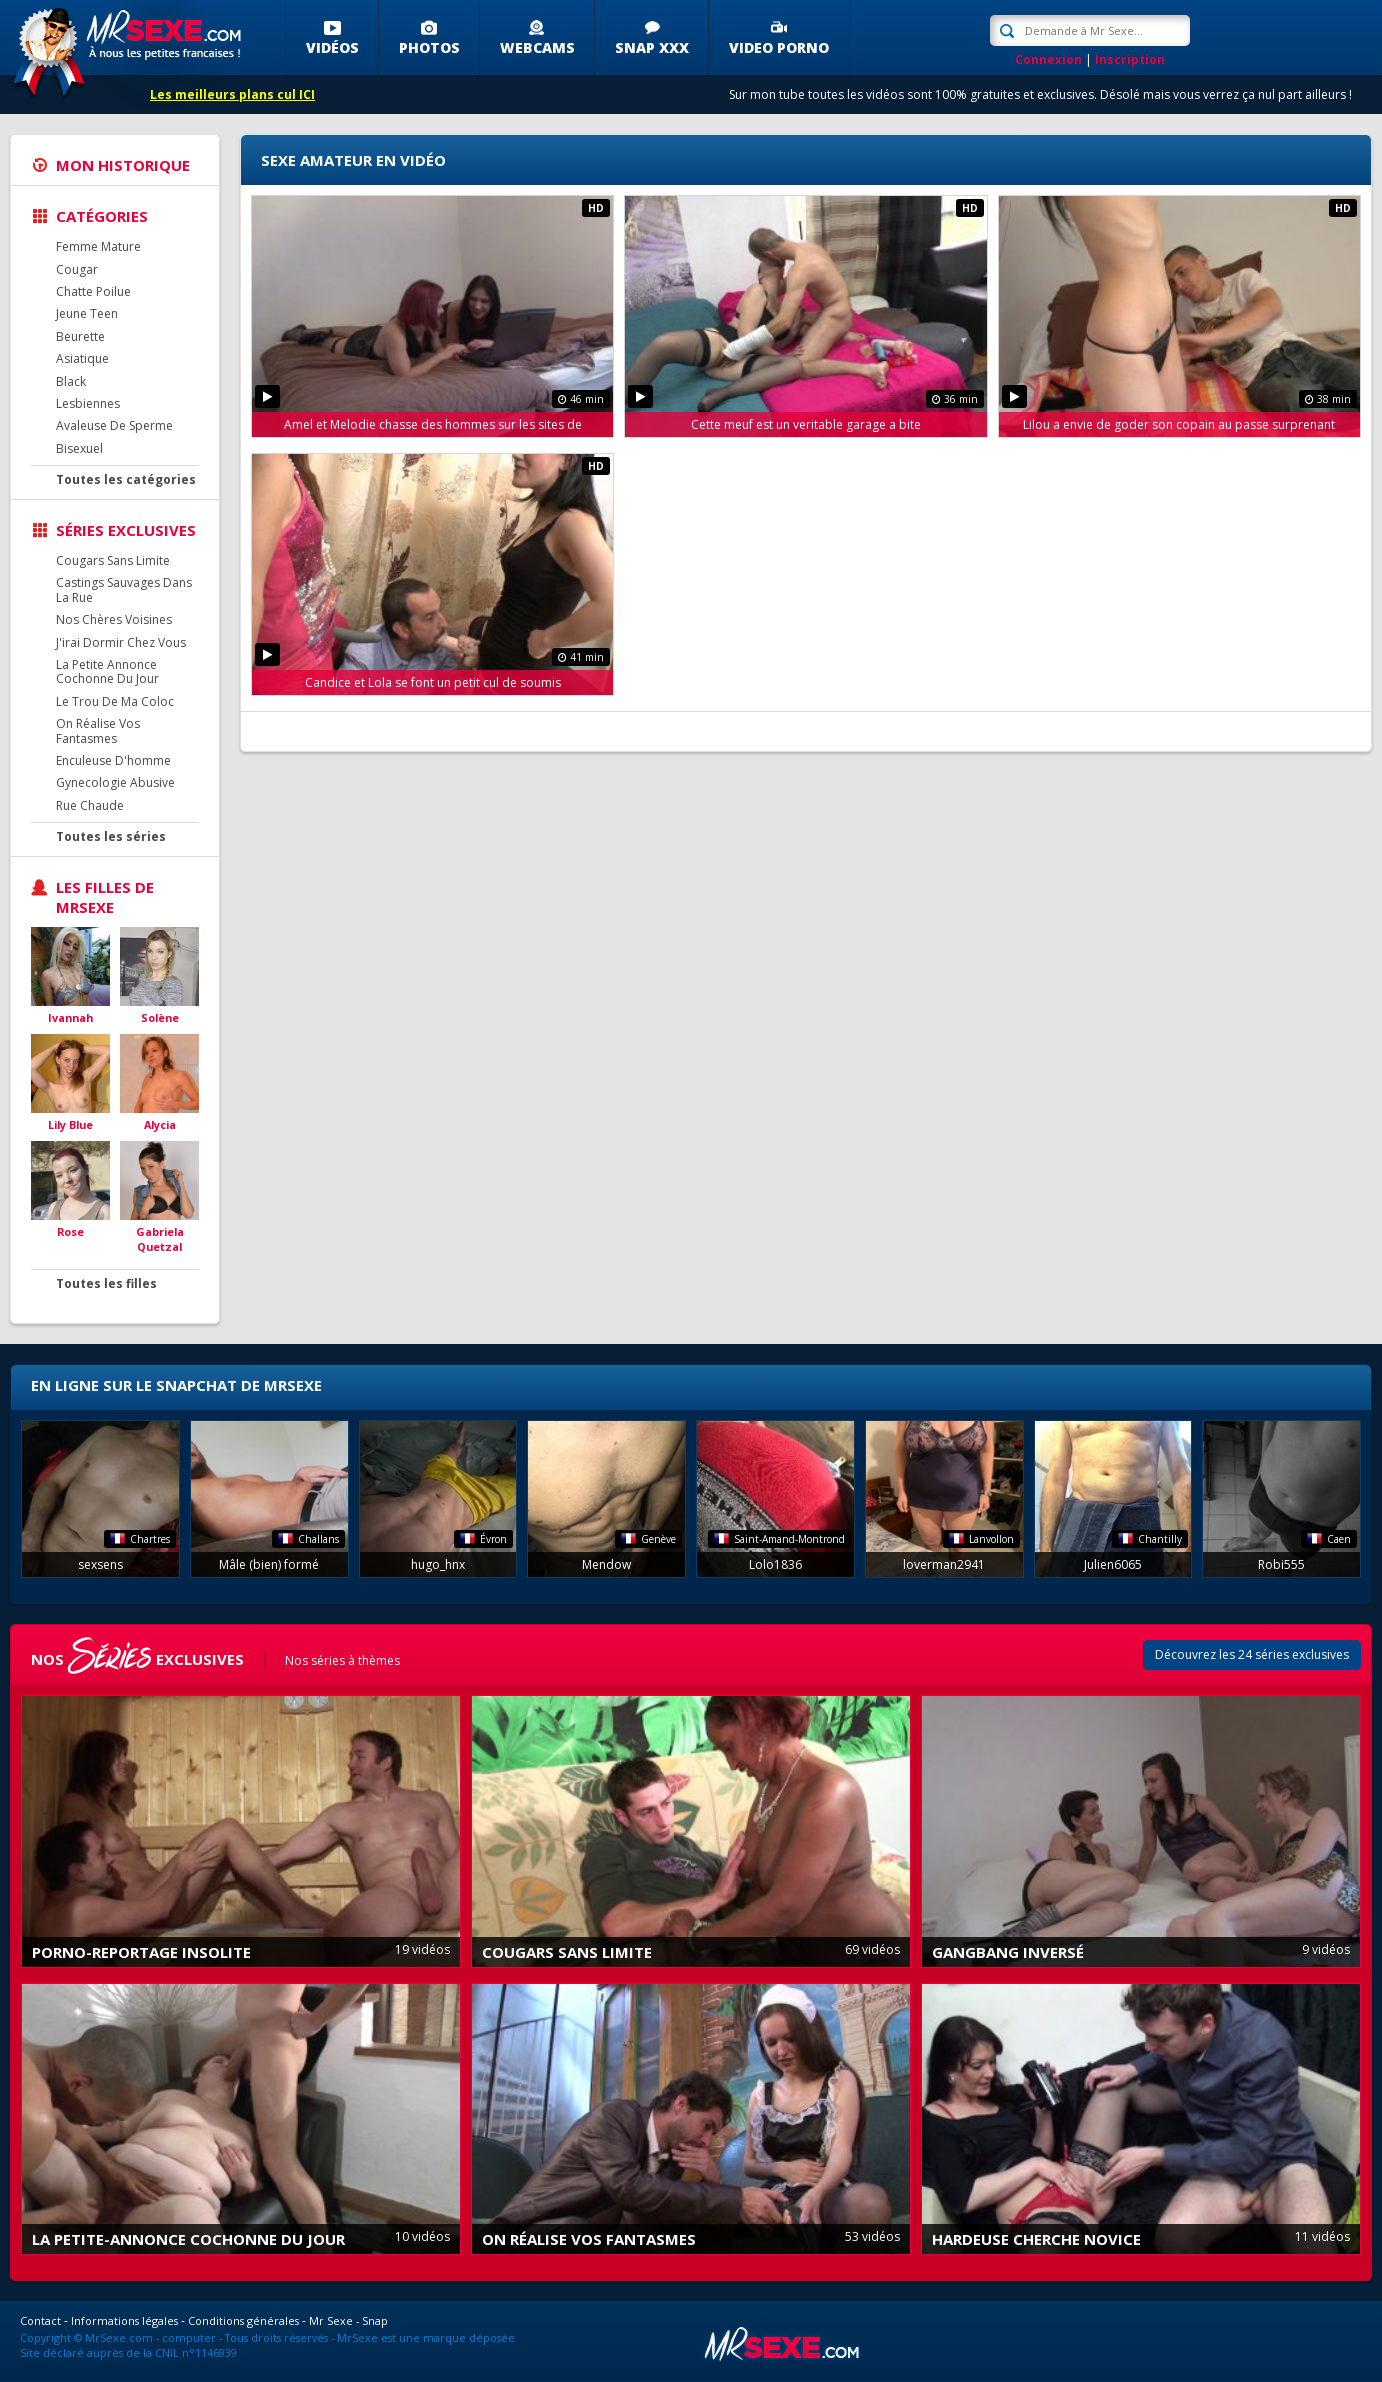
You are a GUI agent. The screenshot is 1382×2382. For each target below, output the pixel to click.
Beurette (80, 336)
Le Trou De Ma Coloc (115, 701)
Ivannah (70, 1017)
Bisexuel (79, 448)
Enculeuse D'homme (113, 760)
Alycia (160, 1124)
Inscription (1130, 59)
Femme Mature (98, 246)
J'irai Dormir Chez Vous (121, 642)
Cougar (77, 269)
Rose (70, 1231)
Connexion (1048, 59)
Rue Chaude (90, 805)
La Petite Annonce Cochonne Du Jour (107, 671)
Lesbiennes (88, 403)
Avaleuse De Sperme (114, 425)
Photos (429, 47)
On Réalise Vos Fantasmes (98, 730)
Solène (160, 1017)
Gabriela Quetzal (160, 1239)
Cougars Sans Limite (113, 560)
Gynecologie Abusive (115, 782)
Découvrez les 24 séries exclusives (1252, 1654)
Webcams (537, 47)
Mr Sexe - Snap (348, 2320)
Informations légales (124, 2320)
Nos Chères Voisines (114, 619)
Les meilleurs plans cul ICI (232, 94)
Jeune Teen (87, 313)
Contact (40, 2320)
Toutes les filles (106, 1283)
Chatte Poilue (93, 291)
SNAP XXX (652, 47)
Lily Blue (70, 1124)
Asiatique (82, 358)
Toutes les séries (111, 836)
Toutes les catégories (126, 479)
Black (71, 381)
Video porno (779, 47)
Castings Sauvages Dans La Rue (124, 589)
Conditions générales (243, 2320)
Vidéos (332, 47)
